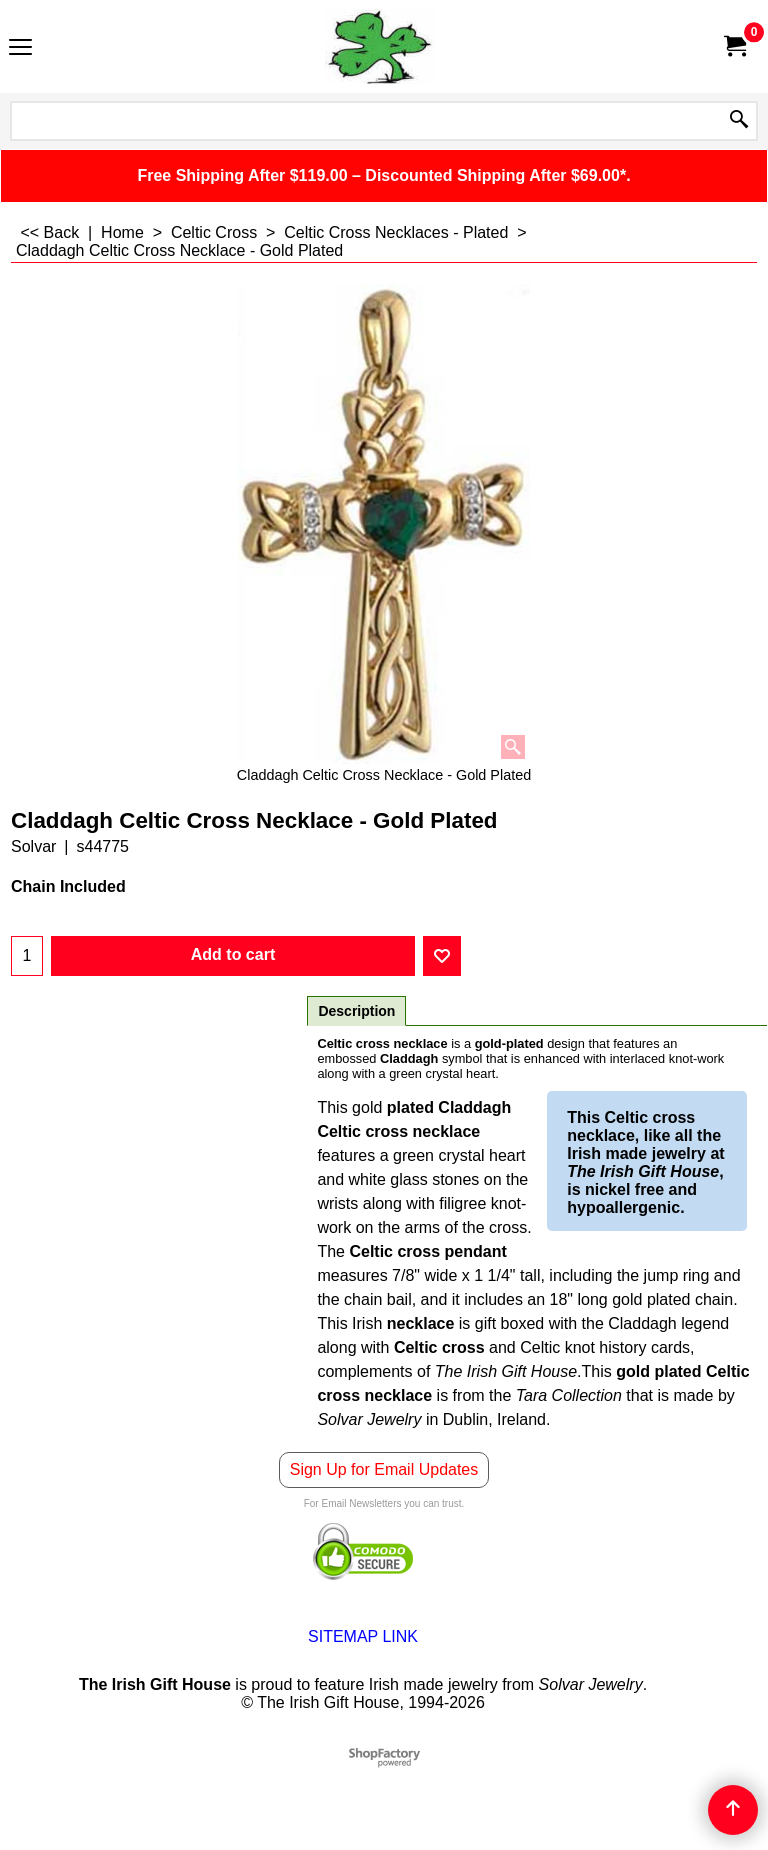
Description (356, 1011)
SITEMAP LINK (363, 1636)
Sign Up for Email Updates (384, 1469)
